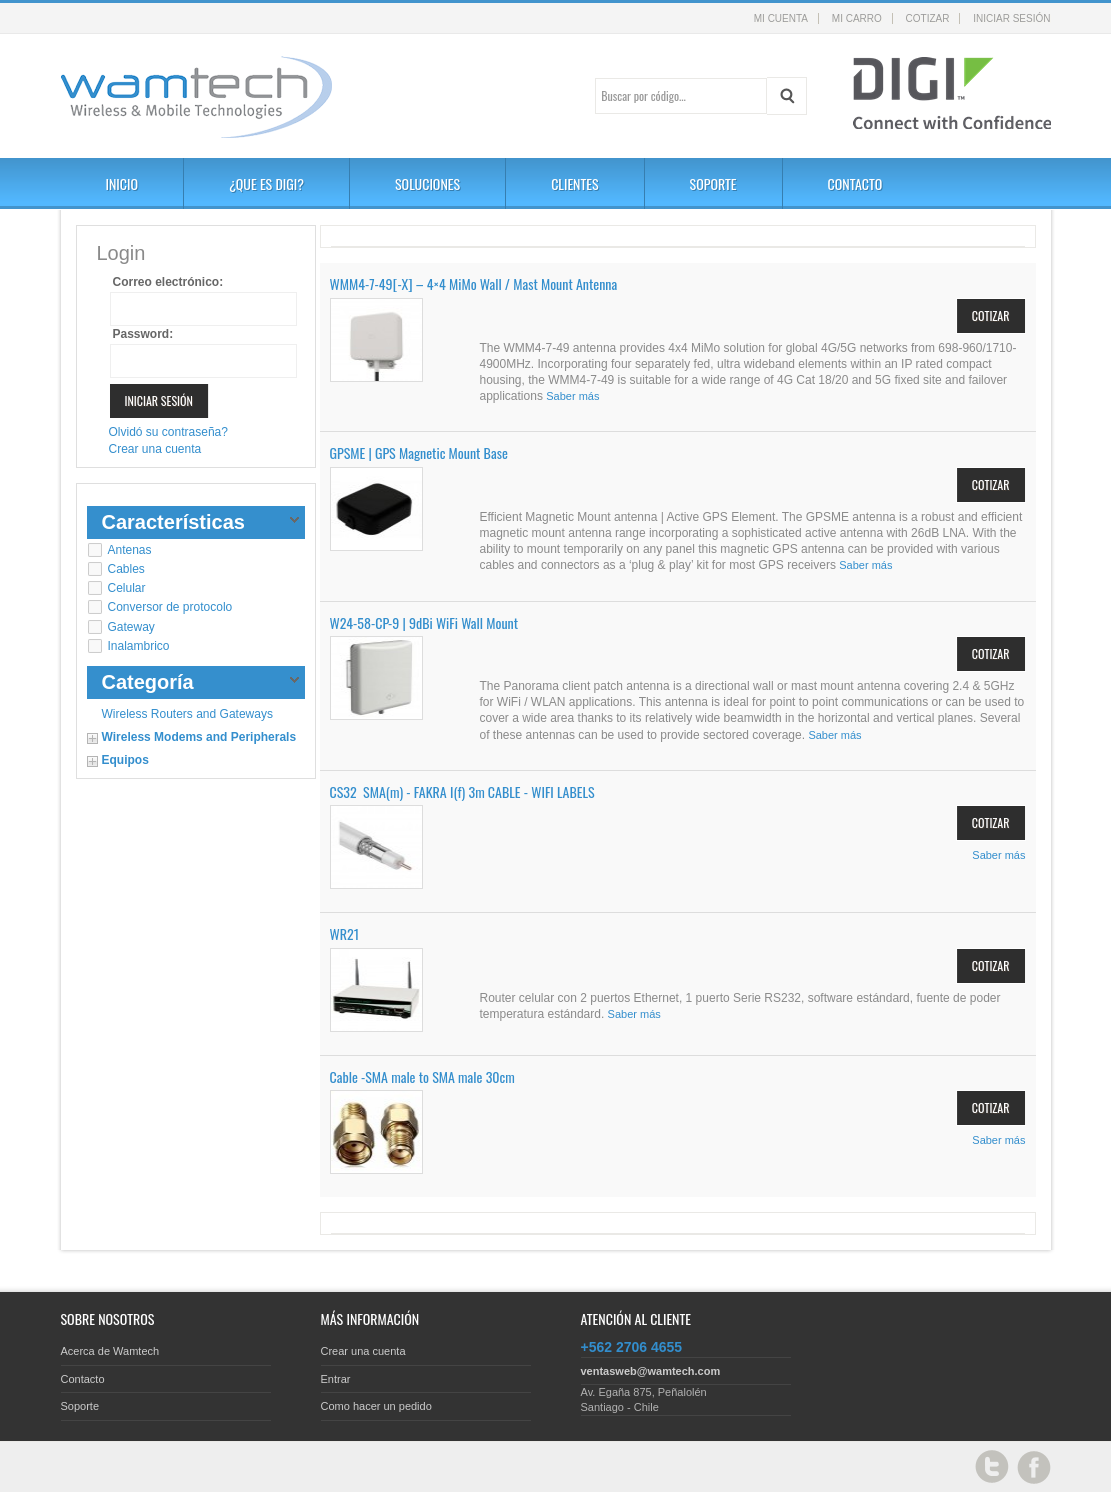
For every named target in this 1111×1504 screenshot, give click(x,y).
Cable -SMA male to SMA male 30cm (422, 1076)
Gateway (131, 627)
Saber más (572, 396)
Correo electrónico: (168, 282)
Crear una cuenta (155, 449)
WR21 (344, 933)
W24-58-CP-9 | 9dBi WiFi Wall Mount (424, 622)
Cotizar (928, 18)
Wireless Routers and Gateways (187, 714)
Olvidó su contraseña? (168, 432)
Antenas (130, 550)
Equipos (125, 760)
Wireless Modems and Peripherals (199, 737)
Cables (126, 569)
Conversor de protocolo (170, 607)
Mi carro (857, 18)
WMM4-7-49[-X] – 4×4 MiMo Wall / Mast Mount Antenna (474, 283)
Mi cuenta (781, 18)
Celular (127, 588)
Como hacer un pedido (376, 1406)
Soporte (80, 1406)
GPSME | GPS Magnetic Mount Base (419, 452)
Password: (143, 334)
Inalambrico (139, 646)
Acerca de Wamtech (110, 1351)
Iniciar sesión (1011, 18)
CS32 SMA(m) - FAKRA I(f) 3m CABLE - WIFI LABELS (462, 791)
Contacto (83, 1379)
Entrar (336, 1379)
